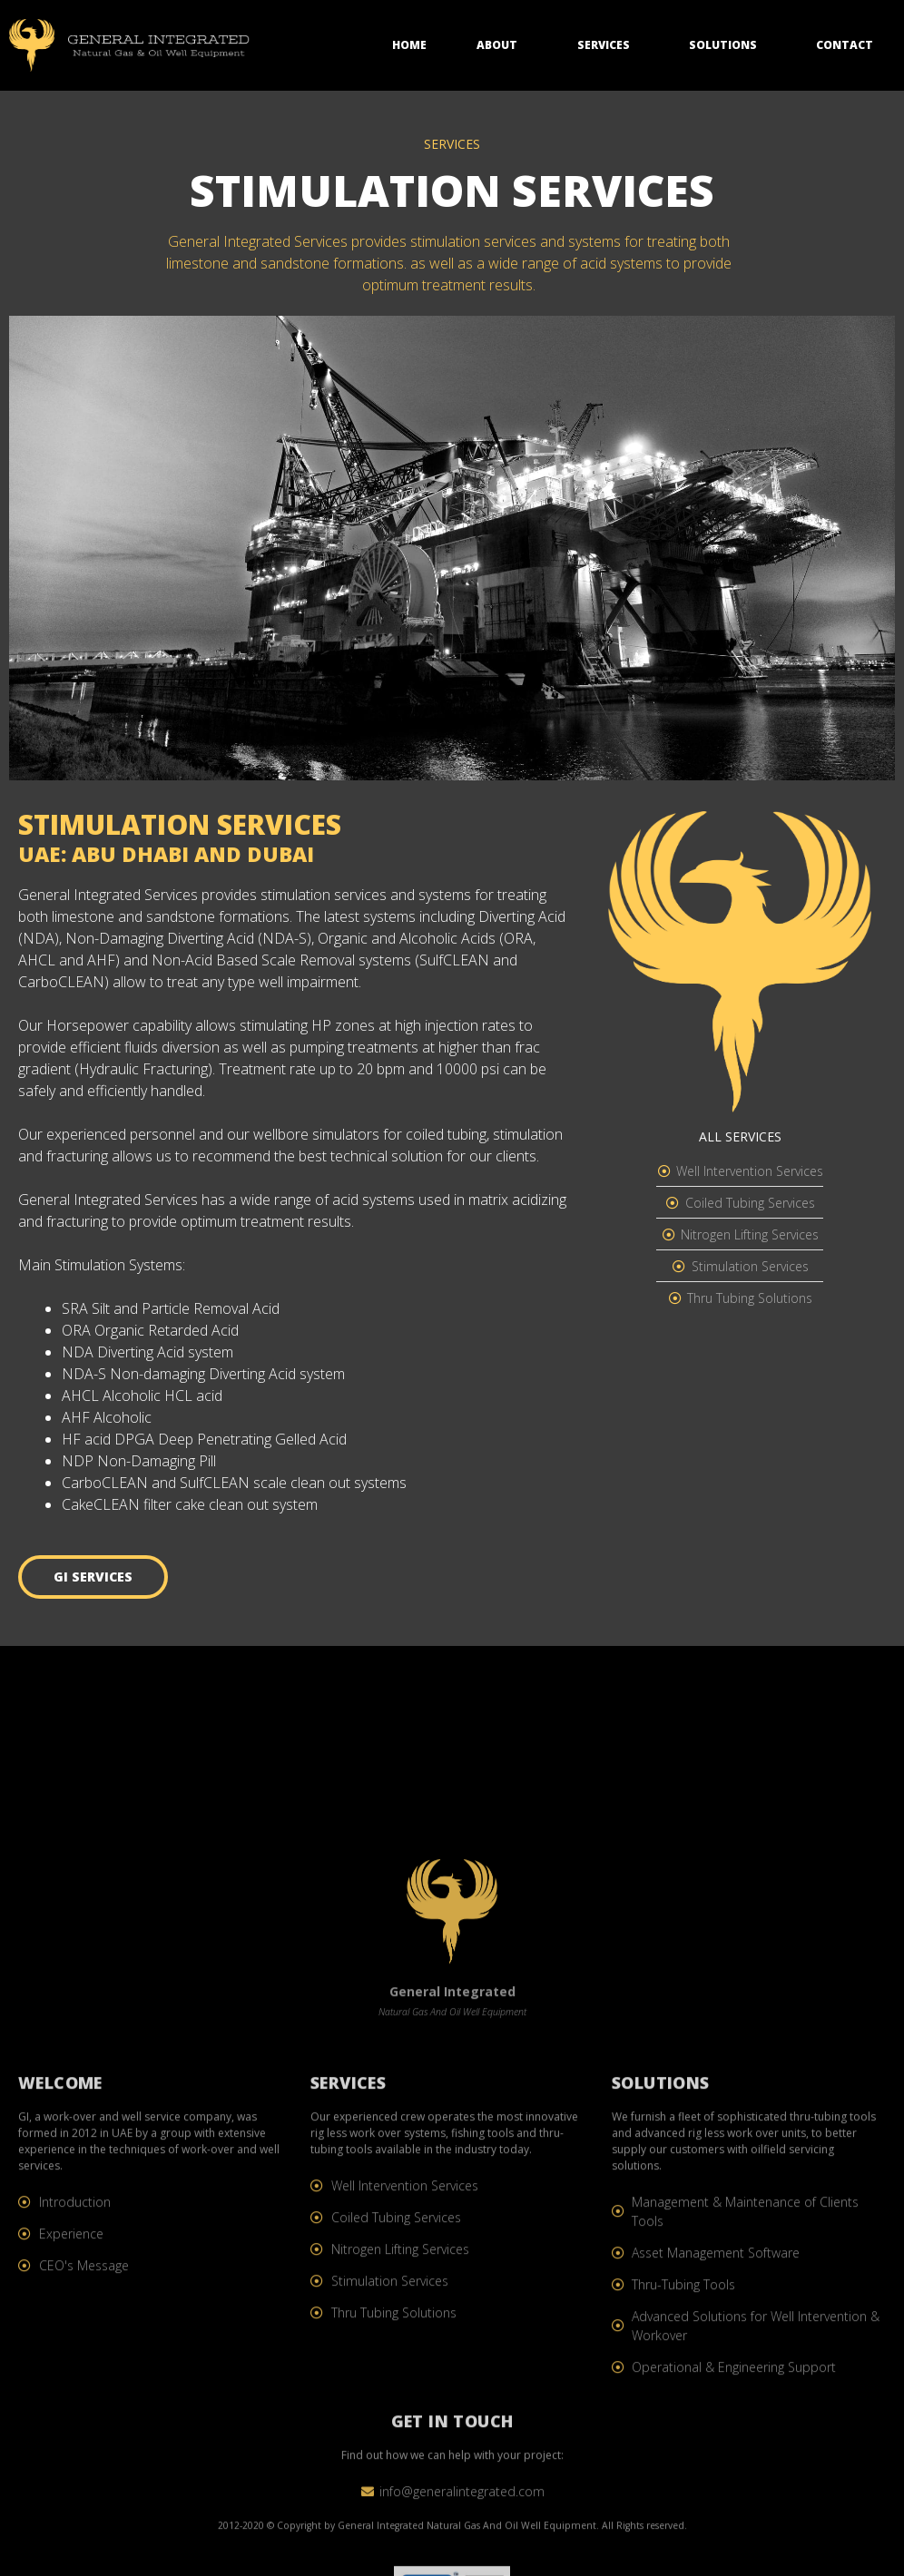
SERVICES (452, 143)
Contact (844, 39)
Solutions (727, 40)
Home (409, 39)
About (501, 40)
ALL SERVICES (740, 1136)
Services (608, 40)
